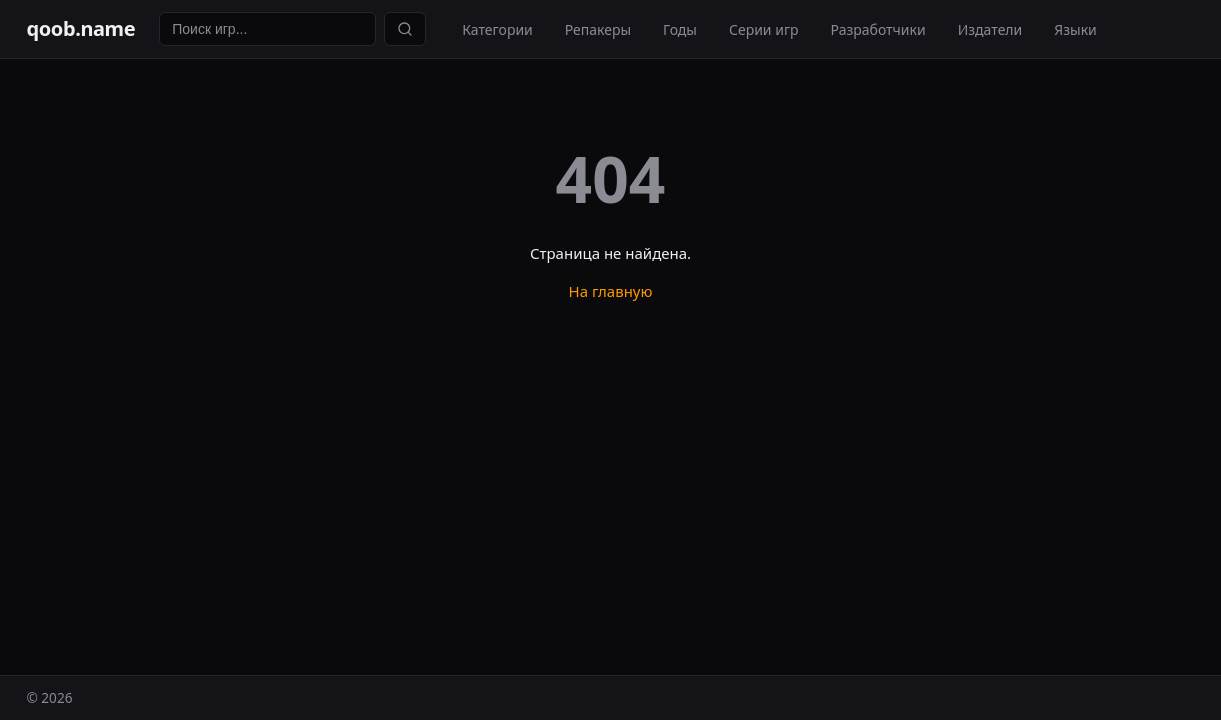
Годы (680, 29)
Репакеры (598, 29)
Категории (497, 29)
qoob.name (81, 28)
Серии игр (764, 29)
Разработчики (878, 29)
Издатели (990, 29)
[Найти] (405, 29)
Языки (1075, 29)
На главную (611, 291)
